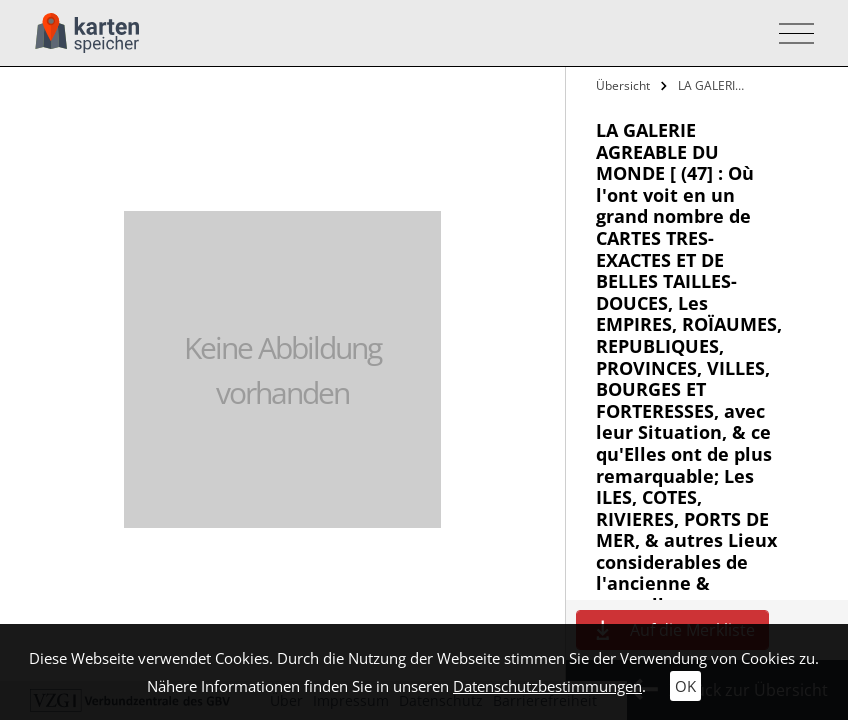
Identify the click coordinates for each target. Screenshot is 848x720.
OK (685, 686)
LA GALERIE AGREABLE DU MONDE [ (713, 85)
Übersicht (623, 85)
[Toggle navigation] (790, 33)
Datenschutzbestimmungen (547, 686)
